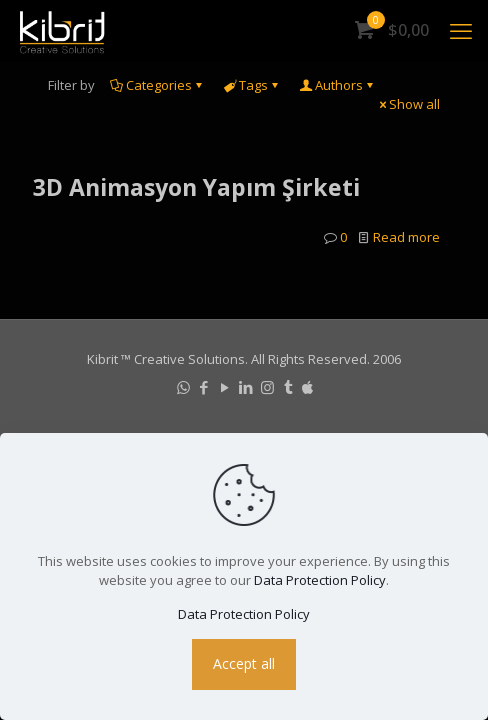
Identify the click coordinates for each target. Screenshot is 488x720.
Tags (252, 85)
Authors (337, 85)
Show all (408, 104)
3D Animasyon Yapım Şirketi (196, 187)
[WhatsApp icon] (183, 387)
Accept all (244, 663)
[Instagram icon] (267, 387)
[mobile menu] (461, 30)
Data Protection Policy (320, 580)
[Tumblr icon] (288, 387)
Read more (406, 237)
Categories (157, 85)
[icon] (307, 387)
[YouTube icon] (225, 387)
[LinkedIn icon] (246, 387)
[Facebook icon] (204, 387)
